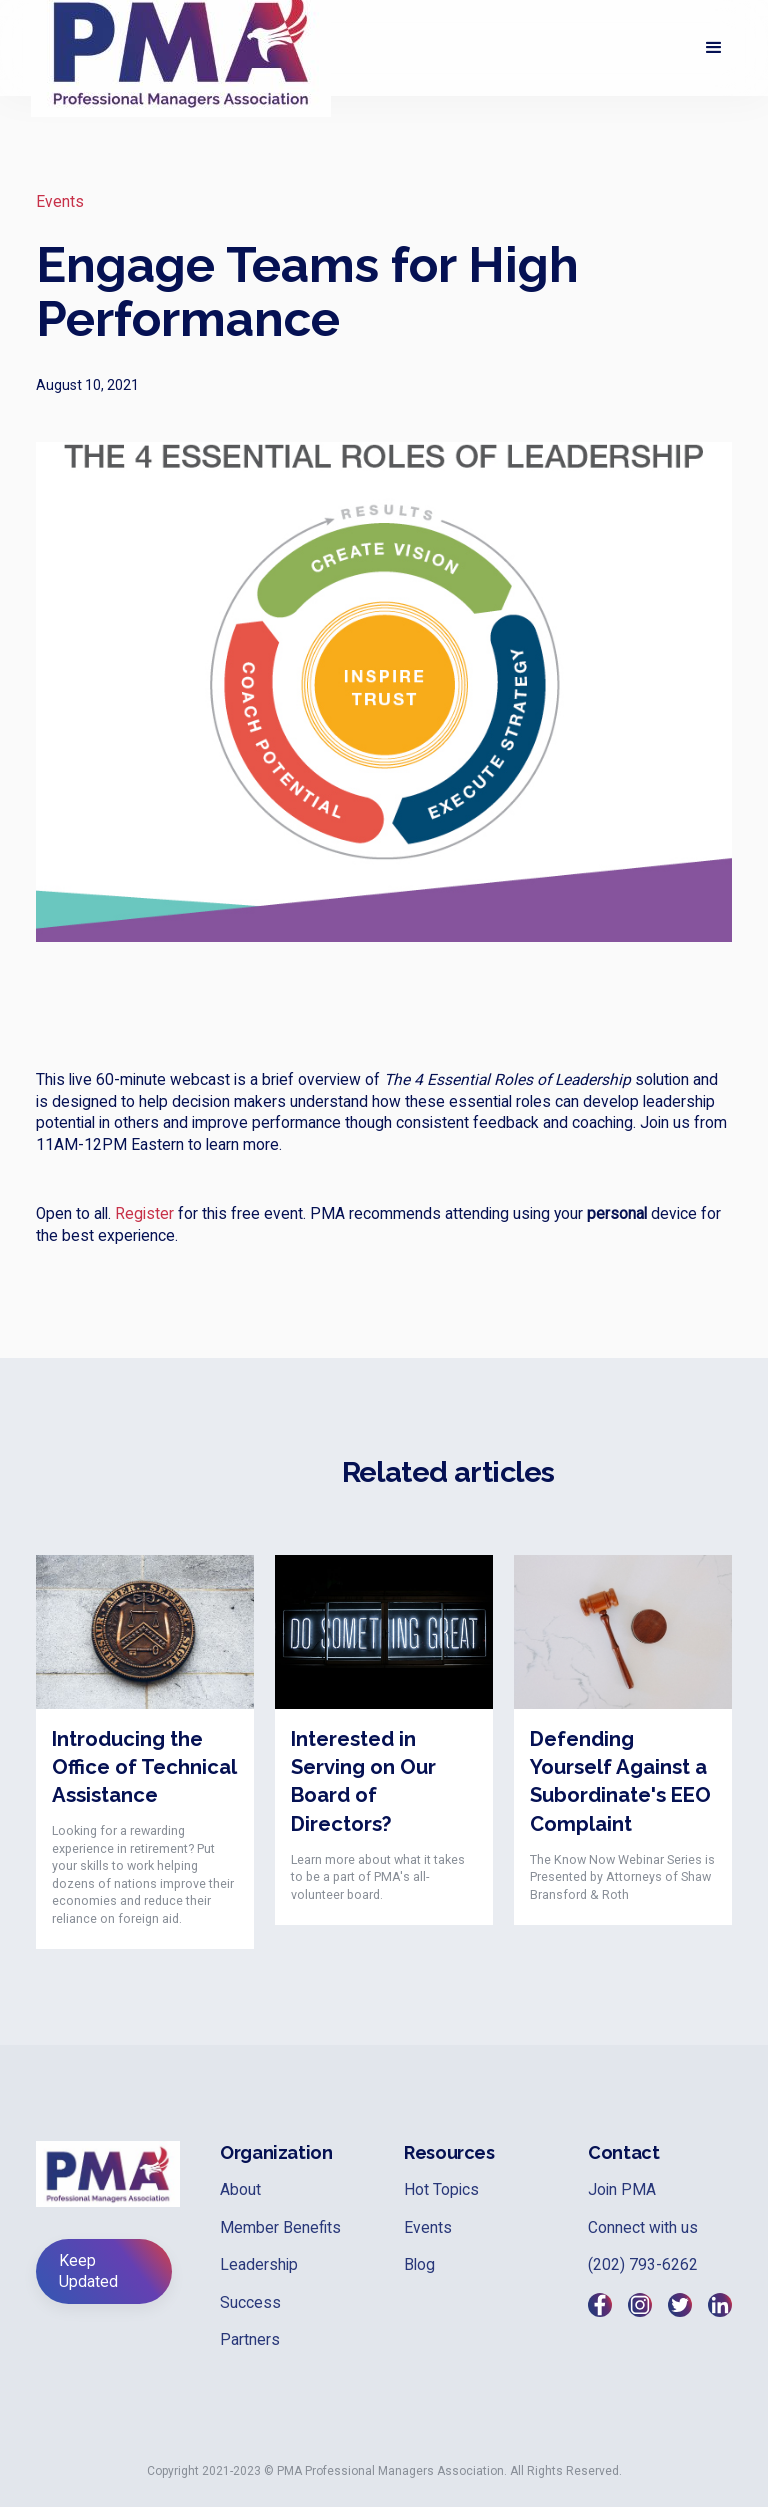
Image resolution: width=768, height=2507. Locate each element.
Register (144, 1214)
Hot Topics (441, 2190)
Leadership (259, 2265)
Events (60, 202)
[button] (714, 48)
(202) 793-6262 (643, 2265)
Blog (419, 2265)
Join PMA (622, 2190)
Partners (250, 2340)
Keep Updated (88, 2271)
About (240, 2190)
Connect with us (643, 2228)
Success (250, 2303)
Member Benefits (280, 2228)
